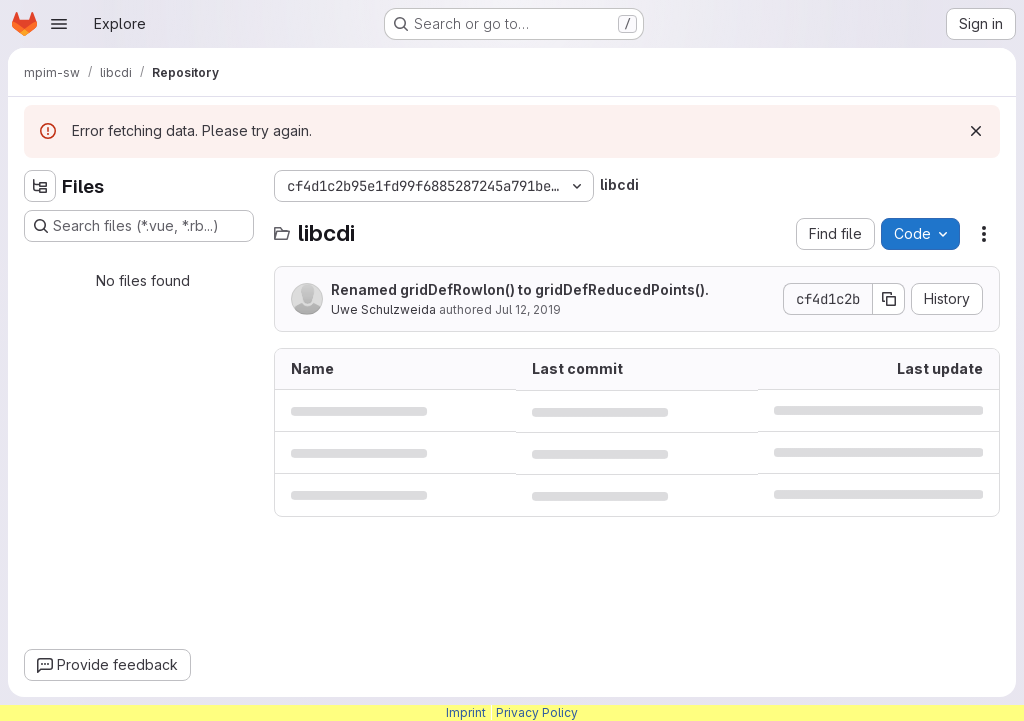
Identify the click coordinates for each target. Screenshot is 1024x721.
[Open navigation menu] (59, 24)
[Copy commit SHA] (889, 299)
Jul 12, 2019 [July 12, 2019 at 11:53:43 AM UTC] (528, 309)
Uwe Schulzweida (383, 309)
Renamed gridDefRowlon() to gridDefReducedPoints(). (520, 289)
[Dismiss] (976, 131)
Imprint (466, 712)
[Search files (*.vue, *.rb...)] (139, 226)
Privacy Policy (537, 712)
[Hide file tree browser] (40, 186)
